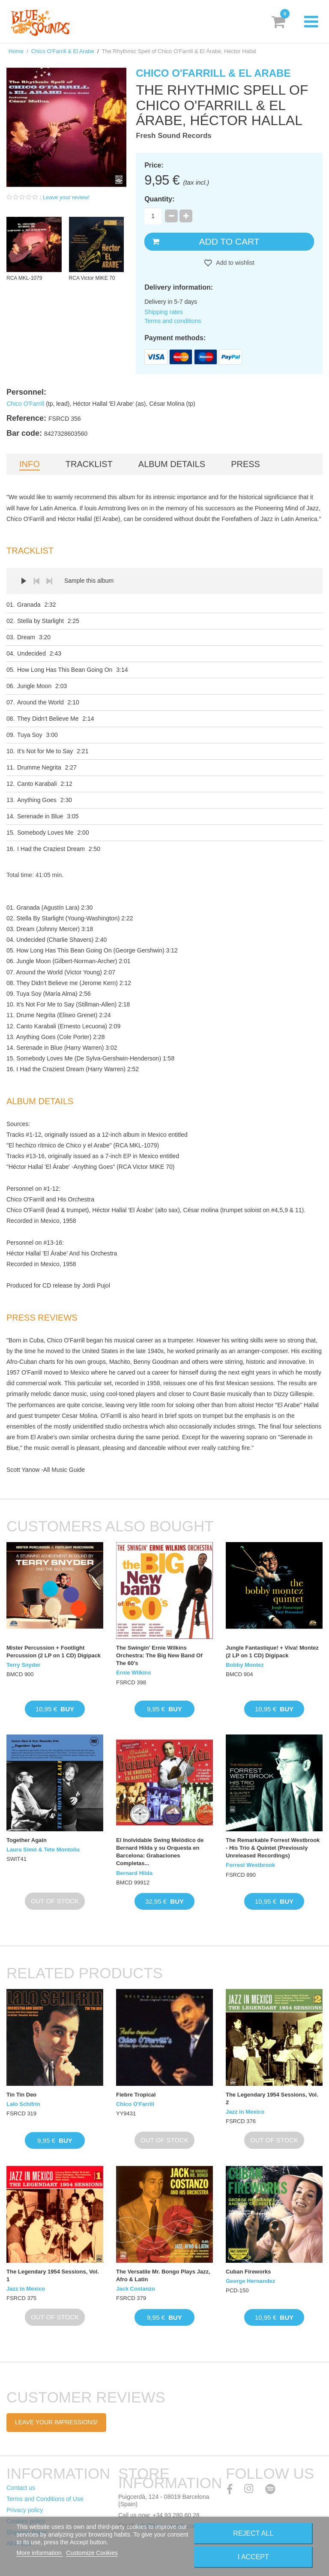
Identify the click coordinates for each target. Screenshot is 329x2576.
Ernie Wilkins (133, 1672)
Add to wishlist (234, 262)
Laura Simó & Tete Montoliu (43, 1849)
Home (16, 51)
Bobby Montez (245, 1665)
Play (23, 581)
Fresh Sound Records (174, 136)
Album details (171, 464)
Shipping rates (163, 312)
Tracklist (89, 464)
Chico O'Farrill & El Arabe (62, 51)
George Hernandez (250, 2281)
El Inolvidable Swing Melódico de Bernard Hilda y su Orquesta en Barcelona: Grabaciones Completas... (159, 1852)
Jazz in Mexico (245, 2112)
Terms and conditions (172, 321)
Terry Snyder (23, 1665)
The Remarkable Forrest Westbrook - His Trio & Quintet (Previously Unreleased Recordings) (273, 1848)
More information (39, 2552)
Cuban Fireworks (248, 2271)
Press (245, 464)
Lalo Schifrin (23, 2104)
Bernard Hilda (134, 1873)
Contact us (20, 2487)
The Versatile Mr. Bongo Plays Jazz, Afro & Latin (163, 2275)
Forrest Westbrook (250, 1865)
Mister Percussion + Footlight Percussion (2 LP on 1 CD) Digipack (53, 1651)
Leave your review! (66, 197)
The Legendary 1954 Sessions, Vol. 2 (272, 2098)
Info (29, 464)
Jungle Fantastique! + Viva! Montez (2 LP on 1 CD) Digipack (272, 1651)
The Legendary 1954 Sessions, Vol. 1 (52, 2275)
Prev (36, 581)
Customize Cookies (92, 2552)
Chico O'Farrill (25, 403)
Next (49, 581)
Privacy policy (24, 2510)
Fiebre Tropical (136, 2094)
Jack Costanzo (135, 2288)
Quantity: (159, 199)
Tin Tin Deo (21, 2094)
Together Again (26, 1840)
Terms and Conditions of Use (45, 2498)
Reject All (253, 2533)
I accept (253, 2557)
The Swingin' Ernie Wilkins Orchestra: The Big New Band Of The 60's (159, 1655)
